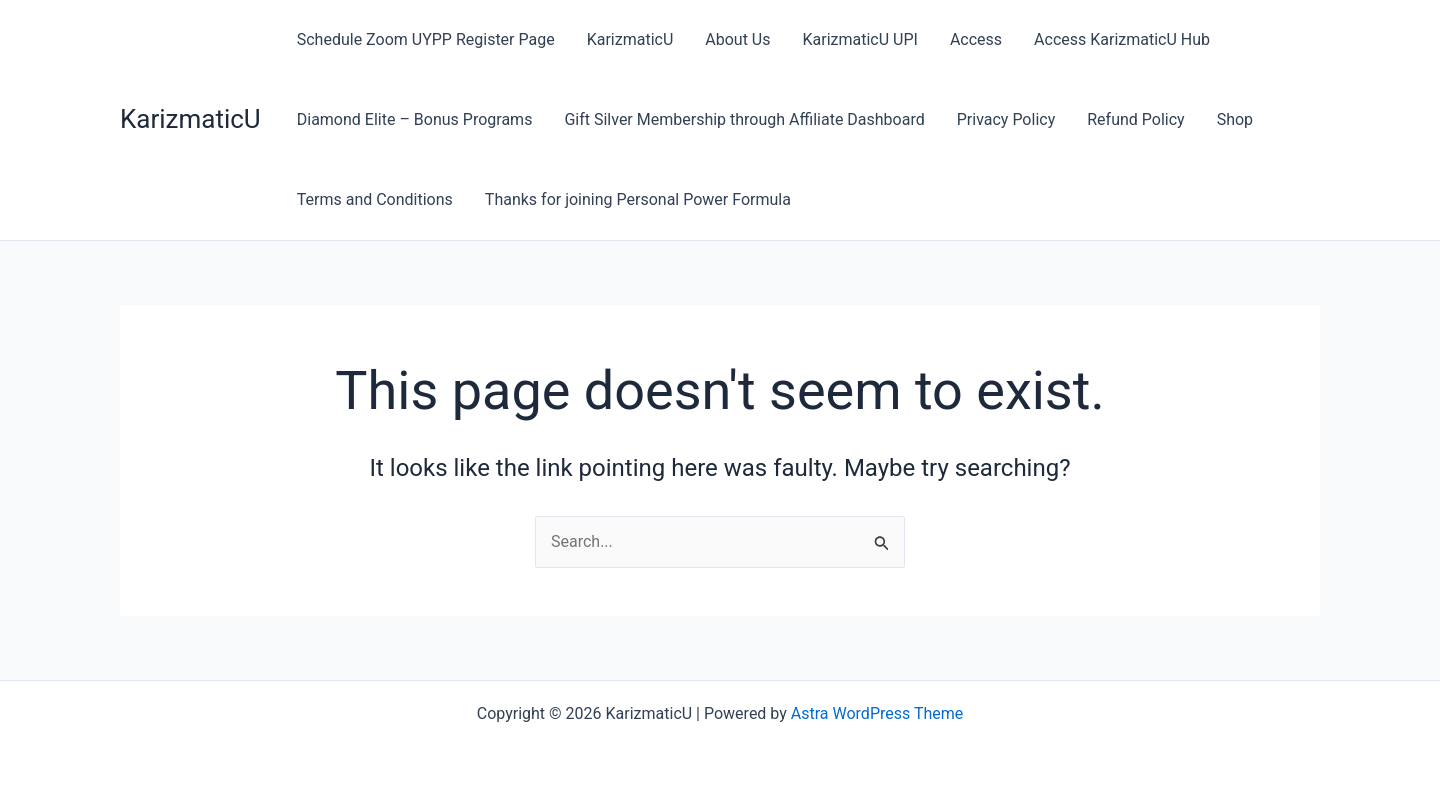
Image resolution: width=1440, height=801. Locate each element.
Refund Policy (1135, 119)
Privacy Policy (1006, 119)
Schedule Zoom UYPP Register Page (426, 39)
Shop (1235, 119)
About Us (737, 39)
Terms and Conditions (375, 199)
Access (976, 39)
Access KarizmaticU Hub (1122, 39)
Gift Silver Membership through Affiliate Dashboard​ (744, 119)
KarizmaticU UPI (859, 39)
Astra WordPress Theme (877, 713)
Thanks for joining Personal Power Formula (638, 199)
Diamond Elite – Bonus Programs (415, 119)
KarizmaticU (190, 119)
